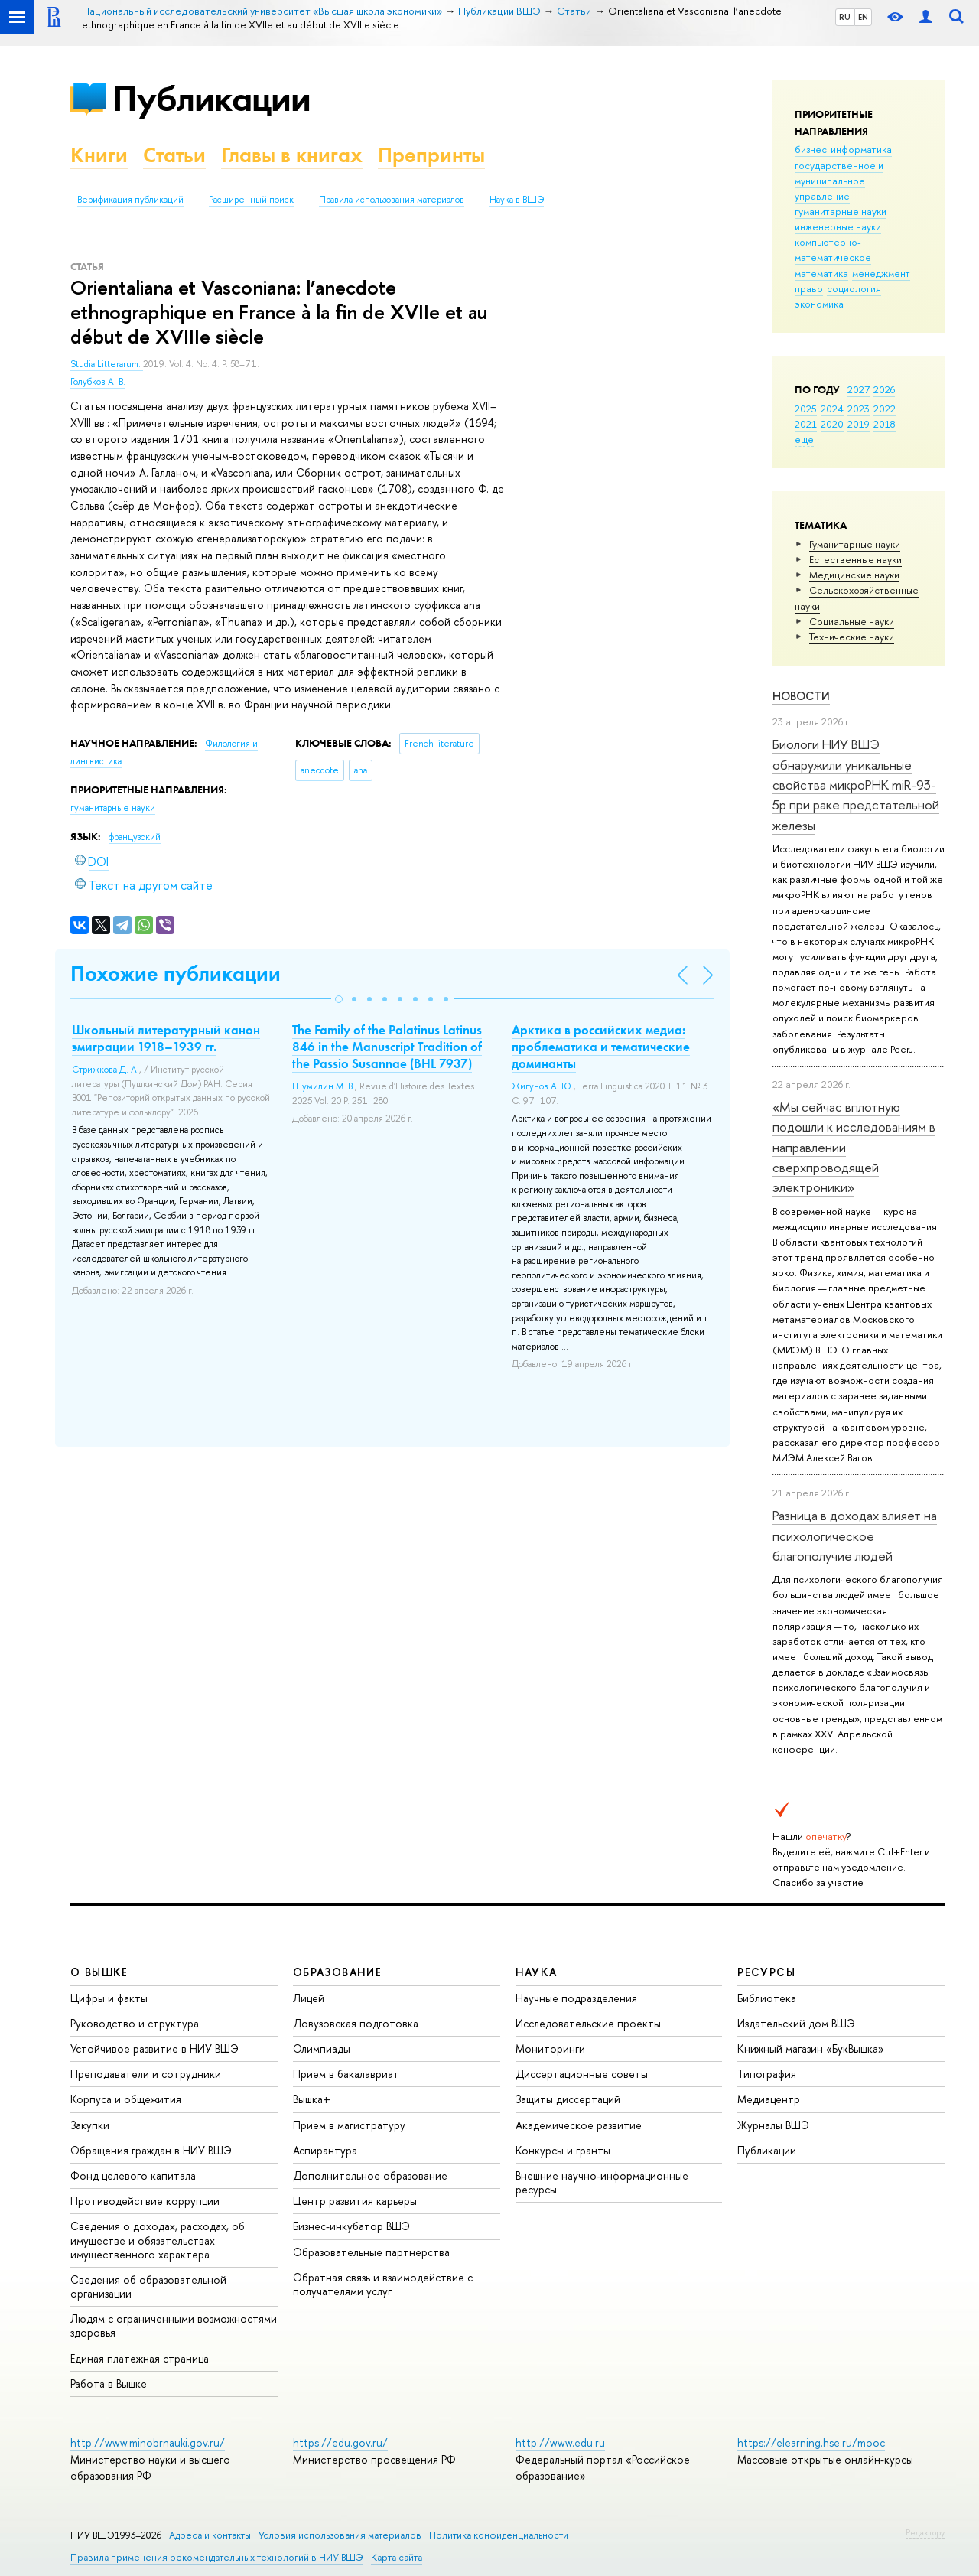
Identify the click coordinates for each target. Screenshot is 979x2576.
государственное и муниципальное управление (839, 180)
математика (821, 273)
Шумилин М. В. (323, 1086)
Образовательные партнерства (371, 2252)
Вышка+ (311, 2099)
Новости (801, 696)
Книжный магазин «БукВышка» (810, 2048)
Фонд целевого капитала (133, 2175)
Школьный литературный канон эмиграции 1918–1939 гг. (166, 1038)
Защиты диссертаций (568, 2099)
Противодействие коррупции (145, 2200)
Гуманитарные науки (854, 544)
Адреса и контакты (210, 2535)
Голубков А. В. (97, 382)
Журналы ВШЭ (773, 2125)
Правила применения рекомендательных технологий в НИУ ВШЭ (216, 2557)
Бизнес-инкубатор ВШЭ (351, 2226)
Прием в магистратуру (349, 2125)
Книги (99, 155)
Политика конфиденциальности (498, 2535)
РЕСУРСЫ (766, 1972)
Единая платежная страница (139, 2358)
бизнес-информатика (843, 149)
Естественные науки (855, 559)
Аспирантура (325, 2150)
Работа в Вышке (108, 2383)
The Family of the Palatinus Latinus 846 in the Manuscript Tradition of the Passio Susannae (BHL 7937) (387, 1046)
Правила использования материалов (391, 200)
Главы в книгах (292, 155)
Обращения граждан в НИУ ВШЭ (151, 2150)
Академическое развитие (579, 2125)
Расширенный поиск (251, 200)
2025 (806, 408)
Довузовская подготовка (355, 2023)
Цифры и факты (109, 1998)
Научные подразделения (576, 1998)
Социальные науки (851, 621)
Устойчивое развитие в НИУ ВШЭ (154, 2048)
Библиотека (766, 1998)
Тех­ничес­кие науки (851, 636)
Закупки (89, 2125)
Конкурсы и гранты (563, 2150)
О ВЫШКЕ (99, 1972)
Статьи (174, 155)
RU (845, 16)
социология (854, 288)
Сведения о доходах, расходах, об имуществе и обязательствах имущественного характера (157, 2240)
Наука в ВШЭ (517, 200)
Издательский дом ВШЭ (796, 2023)
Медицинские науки (854, 574)
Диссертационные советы (582, 2073)
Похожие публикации (175, 973)
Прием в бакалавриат (346, 2073)
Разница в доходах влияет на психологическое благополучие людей (854, 1535)
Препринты (431, 155)
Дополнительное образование (370, 2175)
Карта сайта (396, 2557)
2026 (884, 389)
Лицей (308, 1998)
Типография (766, 2073)
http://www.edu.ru (560, 2442)
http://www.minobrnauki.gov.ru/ (147, 2442)
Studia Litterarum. (106, 364)
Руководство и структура (134, 2023)
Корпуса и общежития (125, 2099)
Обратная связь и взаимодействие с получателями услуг (383, 2284)
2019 (858, 424)
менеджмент (881, 273)
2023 (858, 408)
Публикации (211, 98)
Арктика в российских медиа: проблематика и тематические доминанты (601, 1046)
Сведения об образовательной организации (148, 2286)
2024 (832, 408)
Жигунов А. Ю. (543, 1086)
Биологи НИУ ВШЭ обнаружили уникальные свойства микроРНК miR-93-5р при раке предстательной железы (855, 784)
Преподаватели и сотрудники (145, 2073)
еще (804, 439)
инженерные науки (838, 226)
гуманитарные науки (840, 211)
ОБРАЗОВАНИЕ (337, 1972)
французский (135, 837)
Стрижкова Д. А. (105, 1069)
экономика (819, 304)
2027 (858, 389)
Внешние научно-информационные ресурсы (602, 2182)
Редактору (925, 2532)
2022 (884, 408)
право (809, 288)
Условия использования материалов (340, 2535)
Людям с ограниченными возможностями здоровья (173, 2325)
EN (863, 16)
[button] (338, 999)
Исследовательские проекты (588, 2023)
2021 (806, 424)
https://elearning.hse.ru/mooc (811, 2442)
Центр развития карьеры (355, 2200)
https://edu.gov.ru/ (340, 2442)
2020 (832, 424)
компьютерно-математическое (833, 249)
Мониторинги (550, 2048)
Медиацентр (768, 2099)
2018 (884, 424)
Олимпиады (321, 2048)
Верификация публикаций (130, 200)
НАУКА (537, 1972)
